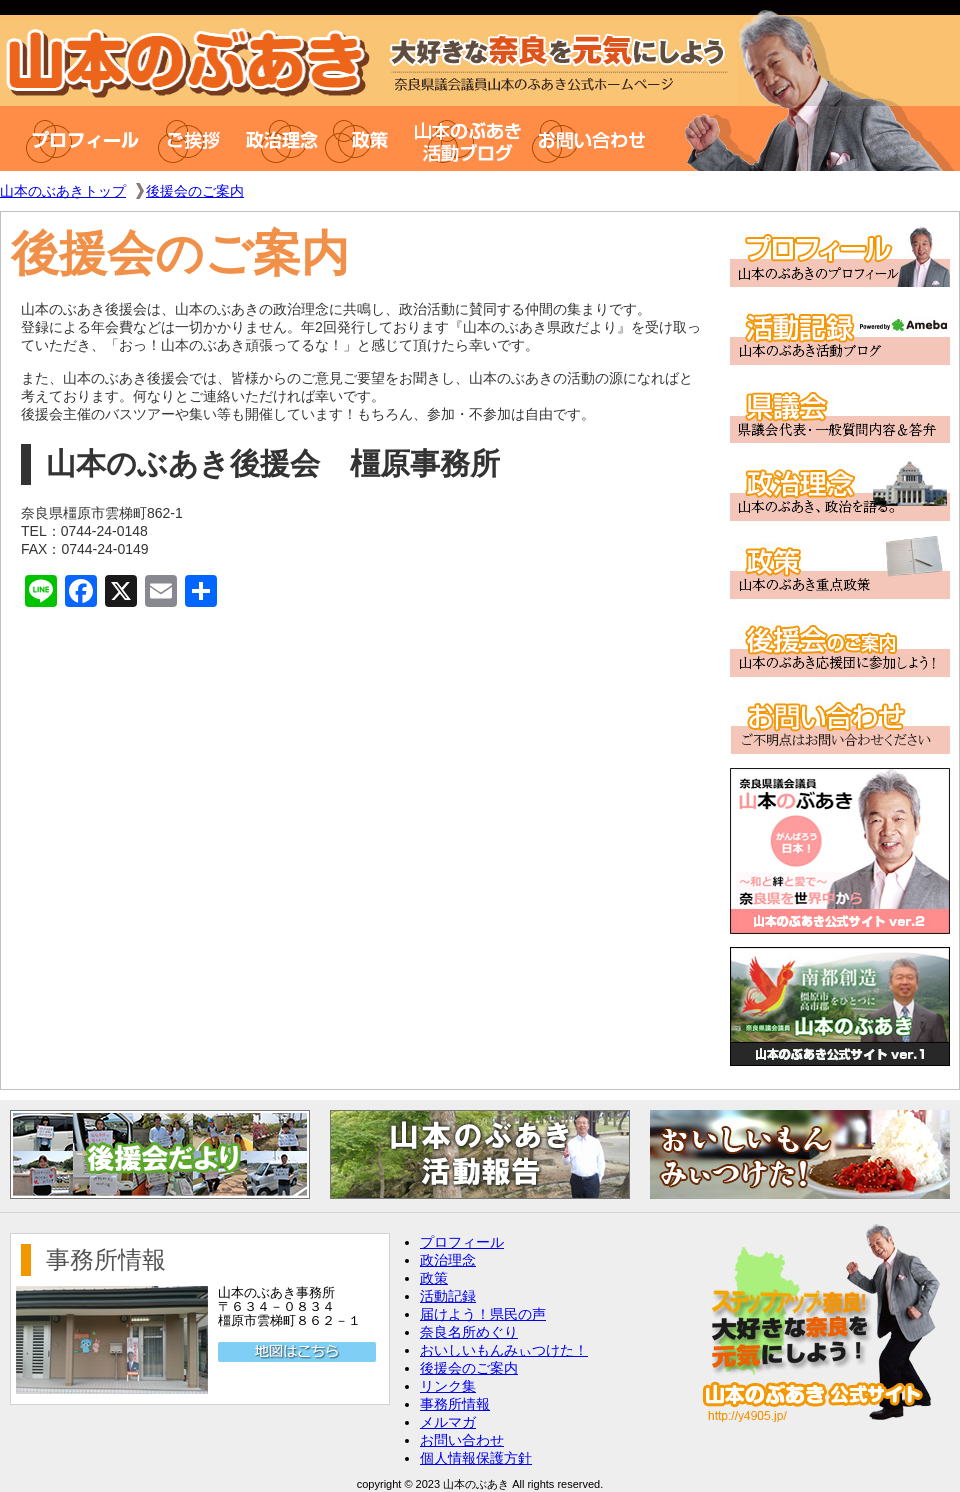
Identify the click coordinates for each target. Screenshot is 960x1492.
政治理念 (282, 138)
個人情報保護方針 (476, 1458)
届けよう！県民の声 (483, 1314)
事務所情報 (455, 1404)
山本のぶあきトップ (63, 191)
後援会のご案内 (195, 191)
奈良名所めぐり (469, 1332)
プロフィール (73, 138)
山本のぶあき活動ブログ (468, 138)
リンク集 (448, 1386)
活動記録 (448, 1296)
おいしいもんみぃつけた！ (504, 1350)
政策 (367, 138)
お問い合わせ (596, 138)
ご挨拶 (197, 138)
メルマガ (448, 1422)
